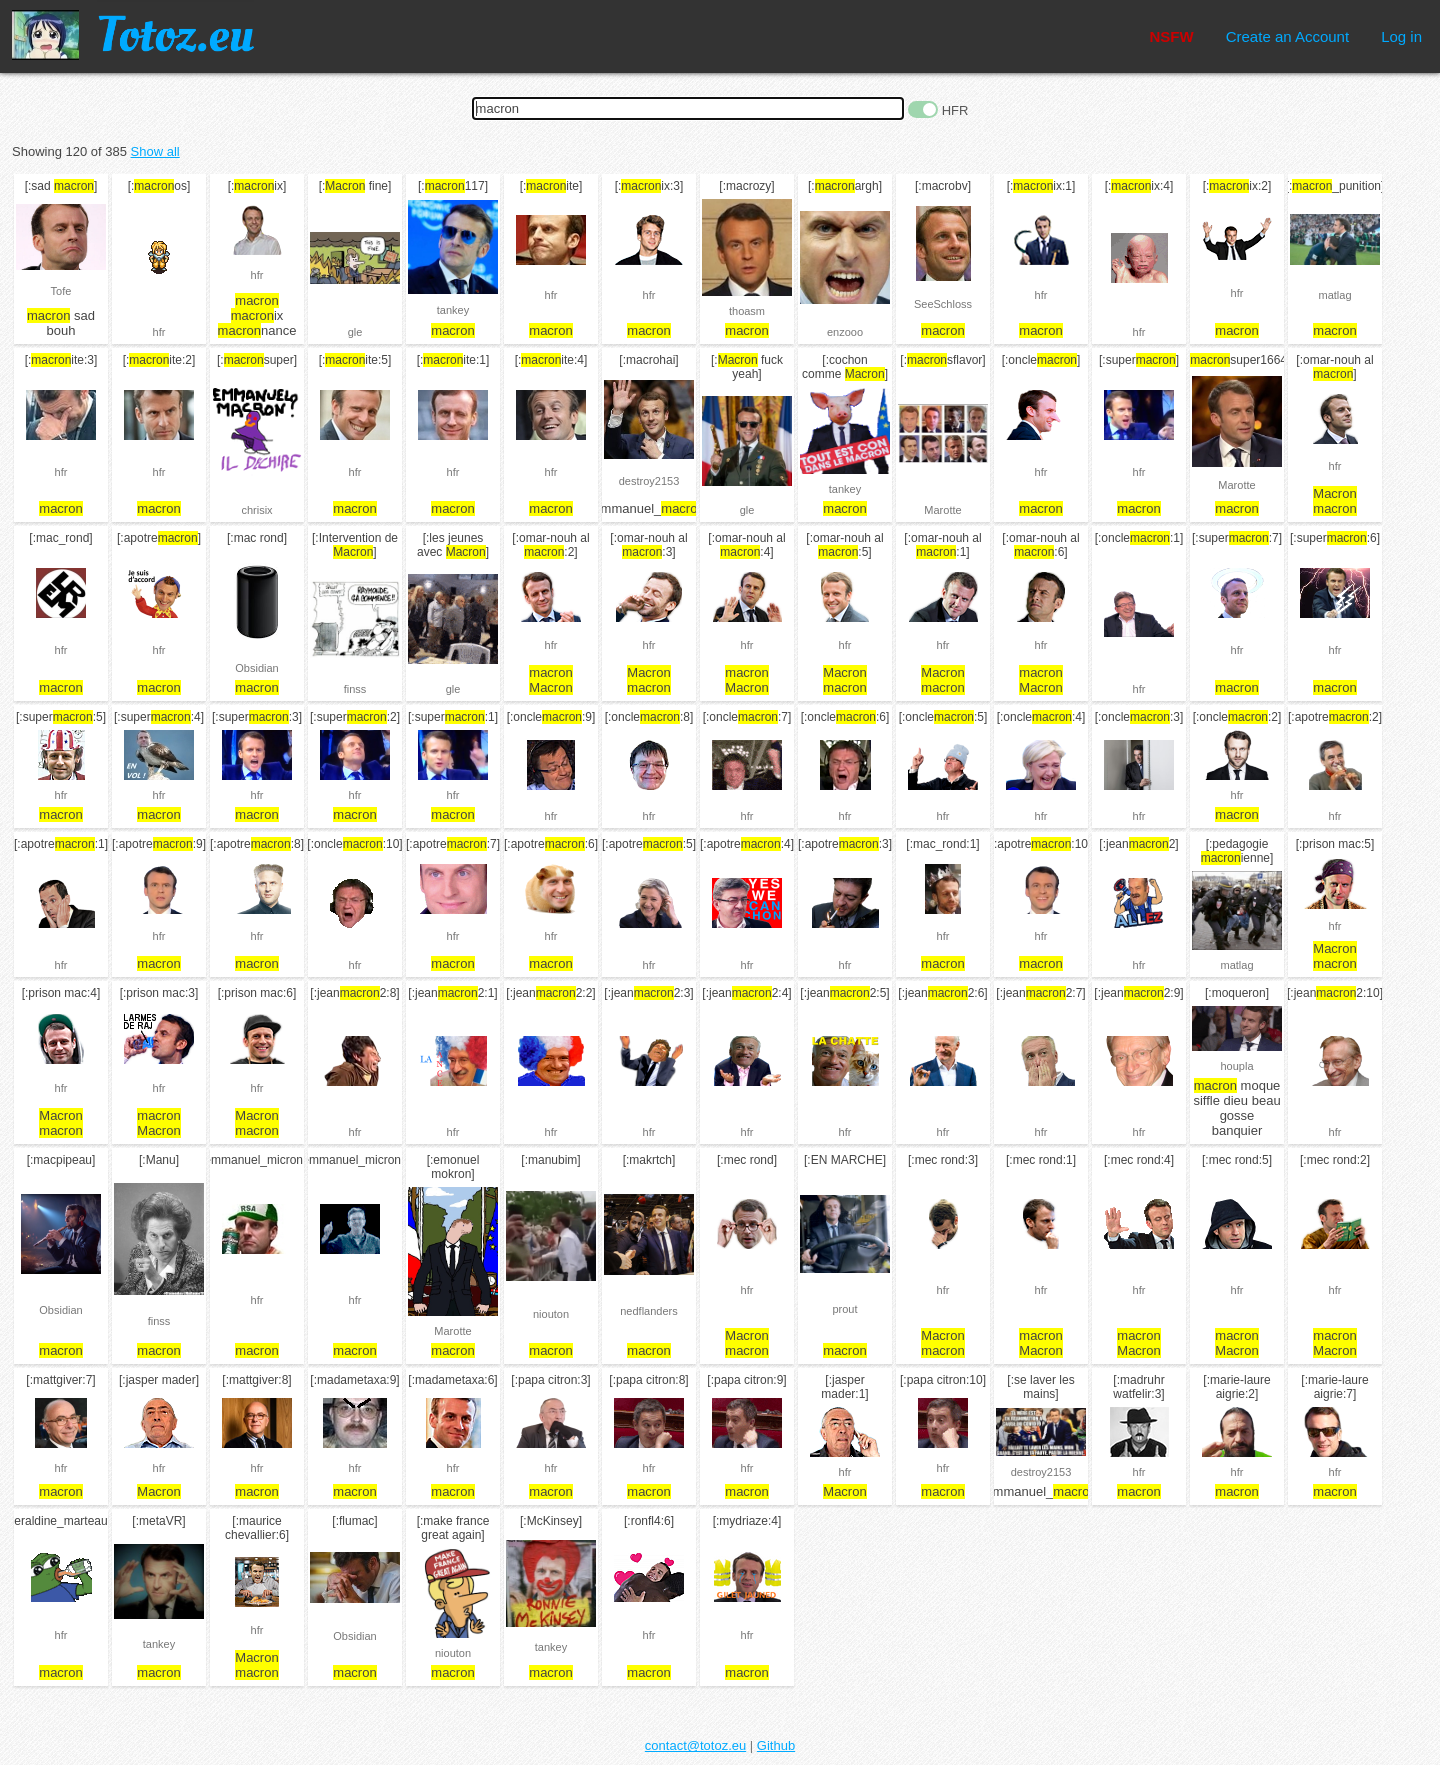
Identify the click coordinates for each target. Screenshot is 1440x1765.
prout (844, 1309)
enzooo (845, 332)
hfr (159, 332)
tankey (453, 310)
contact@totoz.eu (695, 1745)
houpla (1236, 1066)
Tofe (61, 291)
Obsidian (256, 668)
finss (355, 689)
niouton (551, 1314)
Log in (1401, 36)
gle (355, 332)
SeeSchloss (943, 304)
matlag (1334, 295)
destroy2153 (649, 481)
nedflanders (649, 1311)
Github (776, 1745)
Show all (155, 151)
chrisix (256, 510)
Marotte (942, 510)
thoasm (747, 311)
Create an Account (1287, 36)
